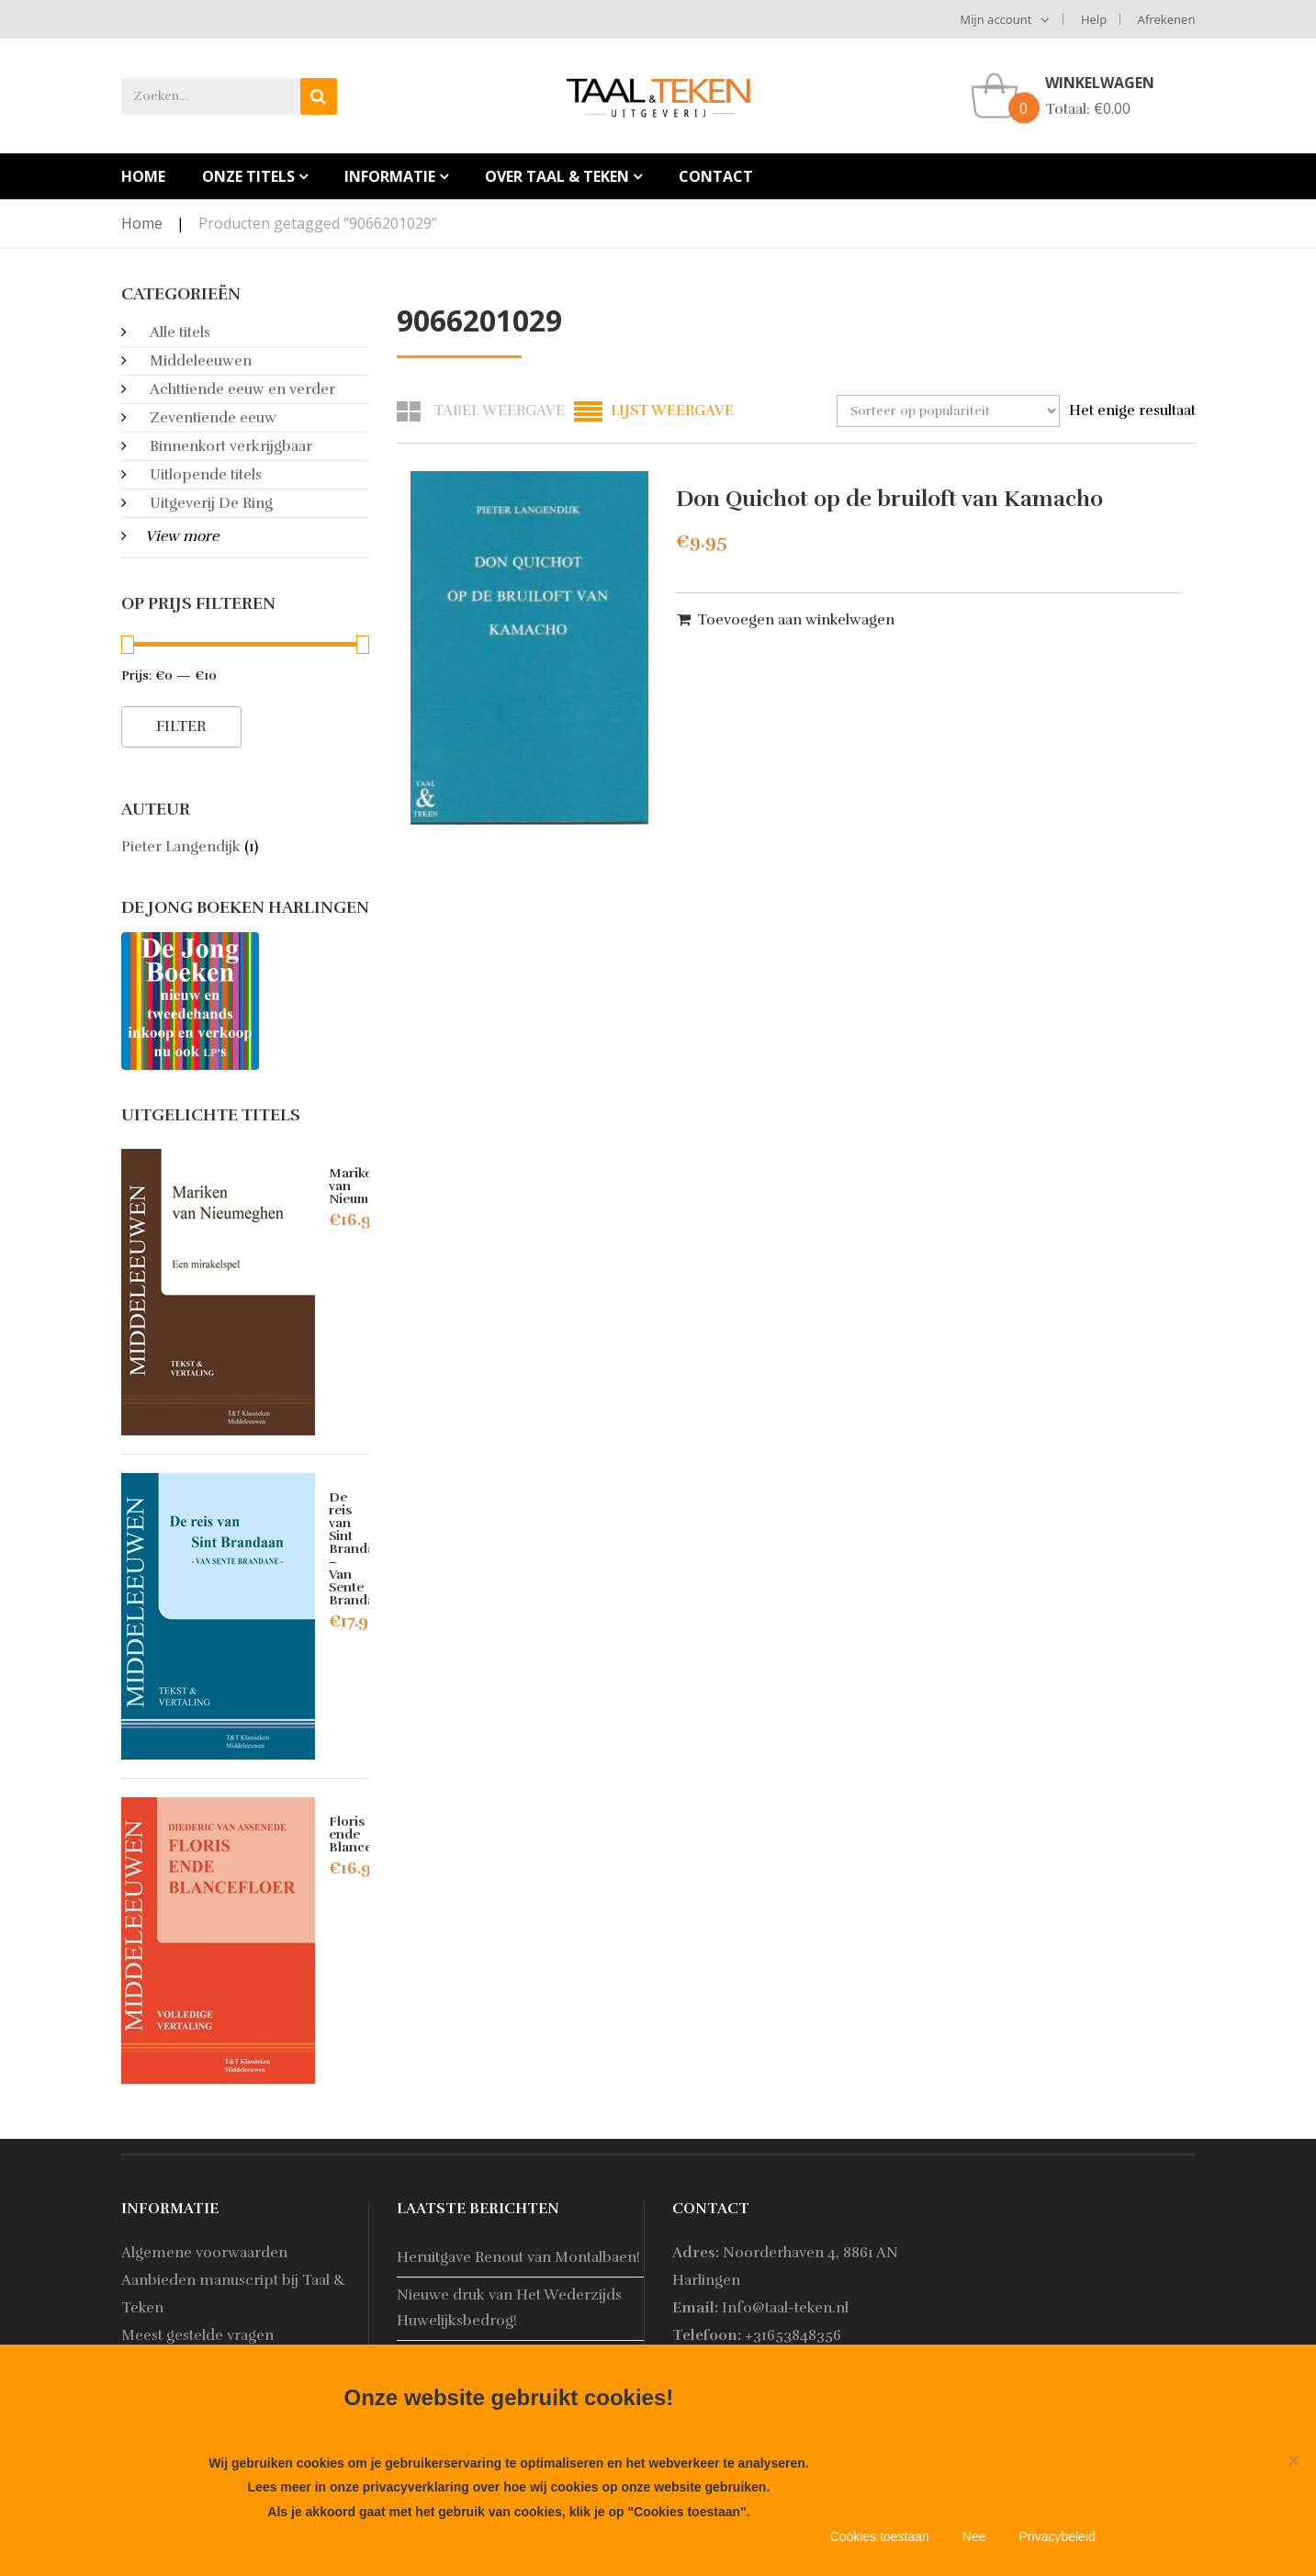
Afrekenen (1167, 19)
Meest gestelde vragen (197, 2335)
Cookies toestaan (879, 2536)
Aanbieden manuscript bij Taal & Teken (233, 2294)
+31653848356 (793, 2335)
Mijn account (995, 19)
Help (1094, 19)
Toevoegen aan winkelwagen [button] (795, 620)
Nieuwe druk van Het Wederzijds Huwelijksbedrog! (509, 2307)
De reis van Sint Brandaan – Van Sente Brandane (359, 1549)
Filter (181, 726)
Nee (974, 2536)
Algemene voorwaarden (204, 2253)
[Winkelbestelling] (948, 411)
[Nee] (1293, 2460)
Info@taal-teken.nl (785, 2308)
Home (142, 223)
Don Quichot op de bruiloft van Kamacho (889, 498)
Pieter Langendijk (181, 847)
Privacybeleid (1057, 2536)
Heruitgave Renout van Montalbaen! (518, 2257)
